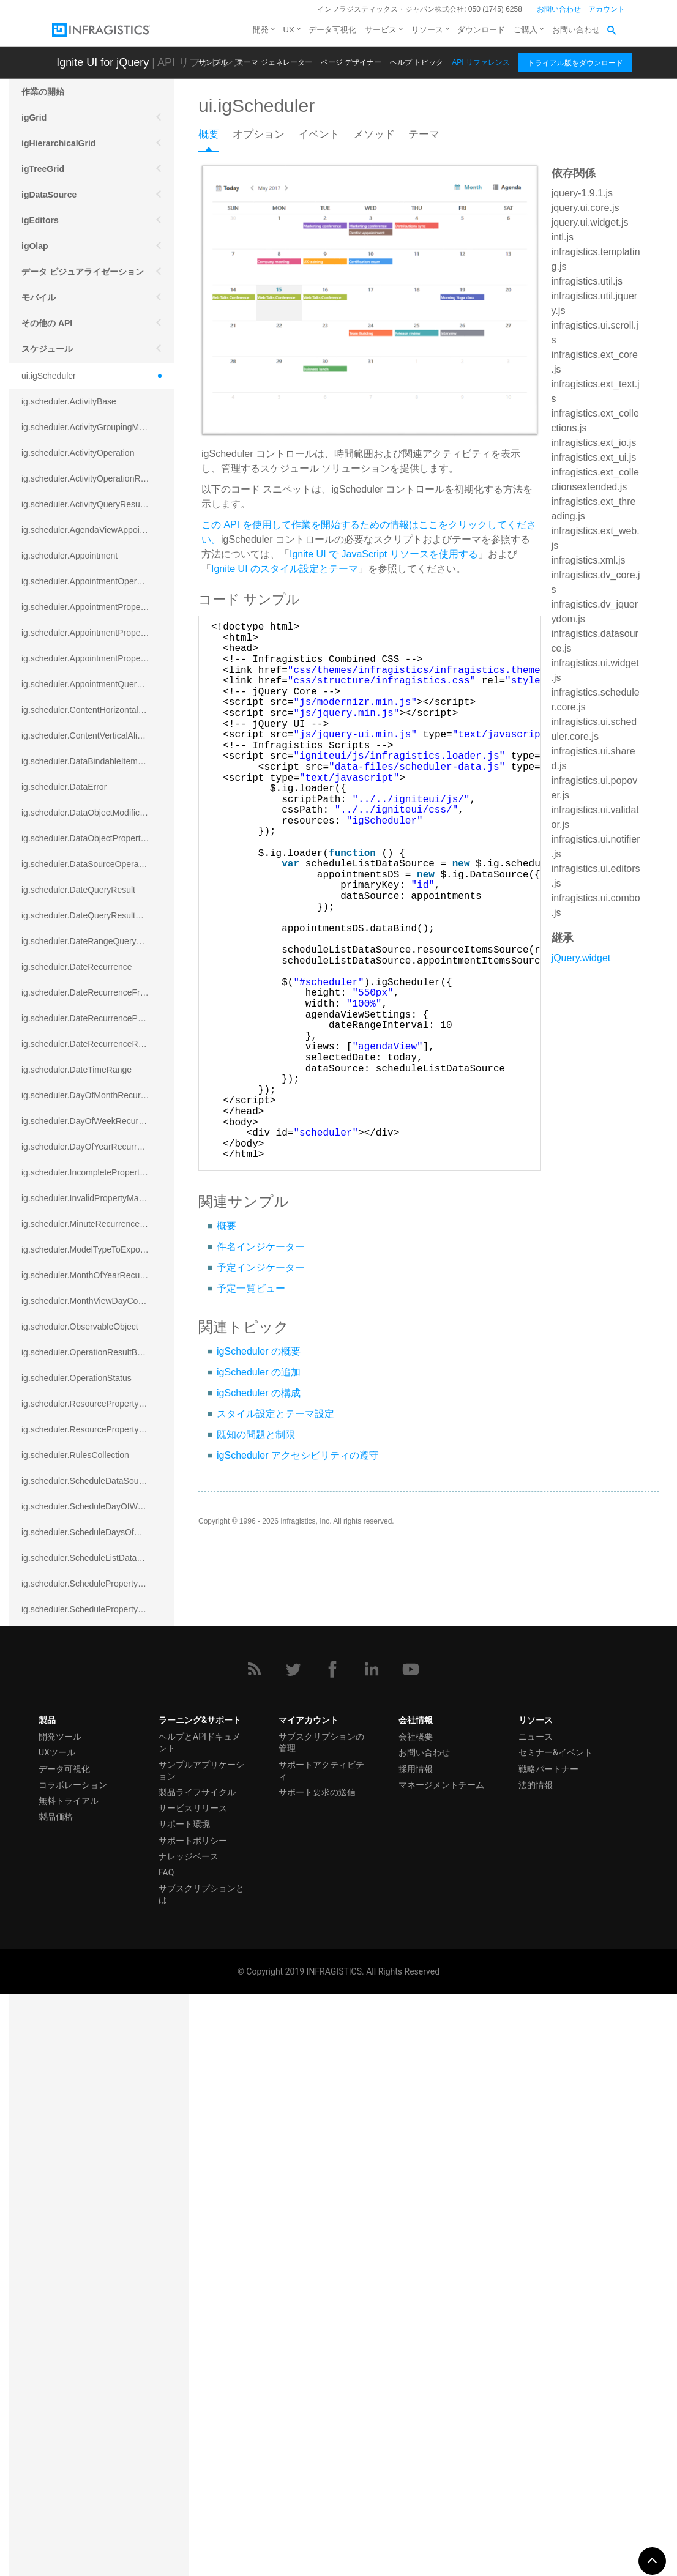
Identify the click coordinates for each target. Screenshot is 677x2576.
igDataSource (49, 194)
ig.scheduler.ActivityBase (68, 401)
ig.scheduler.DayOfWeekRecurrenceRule (97, 1121)
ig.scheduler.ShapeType (67, 1892)
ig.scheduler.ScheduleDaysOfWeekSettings (97, 1532)
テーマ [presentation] (423, 134)
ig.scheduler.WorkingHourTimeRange (92, 2123)
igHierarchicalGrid (58, 143)
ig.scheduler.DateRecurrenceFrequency (97, 992)
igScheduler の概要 (259, 1351)
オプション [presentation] (259, 134)
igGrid (34, 117)
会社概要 (415, 2318)
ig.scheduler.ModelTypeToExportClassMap (97, 1249)
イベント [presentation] (319, 134)
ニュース (535, 2318)
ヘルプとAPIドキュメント (200, 2323)
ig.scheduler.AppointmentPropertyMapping (97, 633)
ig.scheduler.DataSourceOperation (86, 864)
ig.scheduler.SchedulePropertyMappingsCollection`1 (97, 1609)
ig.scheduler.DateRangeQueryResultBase (97, 941)
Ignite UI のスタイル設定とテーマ (284, 569)
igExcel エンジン (54, 2187)
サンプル (213, 62)
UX (288, 29)
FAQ (166, 2454)
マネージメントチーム (441, 2366)
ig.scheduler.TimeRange (67, 1969)
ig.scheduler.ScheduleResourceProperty (97, 1712)
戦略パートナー (548, 2350)
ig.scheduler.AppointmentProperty (85, 607)
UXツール (57, 2334)
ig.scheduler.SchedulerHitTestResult (90, 1738)
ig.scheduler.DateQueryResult (78, 890)
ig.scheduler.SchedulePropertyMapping (96, 1583)
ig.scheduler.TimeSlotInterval (76, 1995)
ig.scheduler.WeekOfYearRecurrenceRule (97, 2020)
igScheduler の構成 (259, 1393)
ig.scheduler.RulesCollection (75, 1455)
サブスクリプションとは (201, 2475)
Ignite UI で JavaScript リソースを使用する (384, 554)
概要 (226, 1226)
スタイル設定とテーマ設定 (275, 1414)
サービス (381, 29)
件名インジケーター (261, 1246)
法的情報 (535, 2366)
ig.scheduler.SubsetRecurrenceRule (89, 1918)
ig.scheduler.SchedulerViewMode (84, 1763)
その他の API (46, 323)
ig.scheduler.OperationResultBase (86, 1352)
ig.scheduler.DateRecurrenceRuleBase (95, 1044)
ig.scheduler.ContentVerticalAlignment (93, 735)
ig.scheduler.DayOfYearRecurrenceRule (97, 1147)
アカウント (606, 9)
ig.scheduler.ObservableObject (79, 1326)
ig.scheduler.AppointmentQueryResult (93, 684)
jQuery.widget (581, 958)
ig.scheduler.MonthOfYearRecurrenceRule (97, 1275)
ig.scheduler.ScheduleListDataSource (92, 1558)
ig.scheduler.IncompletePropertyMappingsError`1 (97, 1172)
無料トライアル (69, 2382)
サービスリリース (193, 2389)
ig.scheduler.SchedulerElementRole (89, 1635)
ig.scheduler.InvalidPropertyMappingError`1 (97, 1198)
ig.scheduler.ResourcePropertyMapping (96, 1404)
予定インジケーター (261, 1267)
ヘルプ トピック (416, 62)
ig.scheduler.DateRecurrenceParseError (97, 1018)
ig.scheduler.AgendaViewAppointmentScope (97, 530)
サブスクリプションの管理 (321, 2323)
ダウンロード (481, 29)
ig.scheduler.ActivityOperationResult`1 (93, 478)
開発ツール (60, 2318)
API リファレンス (481, 62)
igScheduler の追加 (259, 1372)
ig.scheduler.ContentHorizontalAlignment (97, 710)
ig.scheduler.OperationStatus (76, 1378)
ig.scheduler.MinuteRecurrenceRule (89, 1224)
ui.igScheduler (48, 376)
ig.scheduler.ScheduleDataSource (86, 1481)
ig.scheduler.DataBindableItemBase (89, 761)
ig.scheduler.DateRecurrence (76, 967)
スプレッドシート (55, 2161)
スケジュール (47, 349)
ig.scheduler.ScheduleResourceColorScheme (97, 1686)
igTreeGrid (42, 169)
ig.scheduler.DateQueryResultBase (88, 915)
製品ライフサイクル (197, 2373)
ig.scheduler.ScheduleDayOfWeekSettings (97, 1506)
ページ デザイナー (351, 62)
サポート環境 (184, 2406)
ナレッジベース (189, 2438)
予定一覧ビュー (251, 1288)
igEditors (40, 220)
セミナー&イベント (555, 2334)
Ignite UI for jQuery (102, 62)
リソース (427, 29)
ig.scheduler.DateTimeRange (76, 1069)
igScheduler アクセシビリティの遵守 (298, 1455)
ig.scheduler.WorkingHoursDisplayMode (97, 2097)
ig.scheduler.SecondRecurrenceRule (90, 1866)
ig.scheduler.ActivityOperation (77, 453)
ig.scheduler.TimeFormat (68, 1943)
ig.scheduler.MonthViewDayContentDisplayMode (97, 1301)
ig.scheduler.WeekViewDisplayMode (90, 2046)
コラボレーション (73, 2366)
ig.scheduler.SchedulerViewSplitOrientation (97, 1815)
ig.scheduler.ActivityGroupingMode (87, 427)
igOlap (34, 246)
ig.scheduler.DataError (64, 787)
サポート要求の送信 (317, 2373)
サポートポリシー (193, 2422)
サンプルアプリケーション (201, 2351)
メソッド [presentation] (374, 134)
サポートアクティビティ (321, 2351)
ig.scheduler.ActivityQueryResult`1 (86, 504)
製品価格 (56, 2398)
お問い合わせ (559, 9)
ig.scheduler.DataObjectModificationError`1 (97, 812)
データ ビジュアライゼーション (82, 272)
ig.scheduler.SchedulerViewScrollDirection (97, 1789)
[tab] (215, 138)
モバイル (38, 297)
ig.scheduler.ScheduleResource (81, 1661)
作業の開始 (42, 92)
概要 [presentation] (208, 134)
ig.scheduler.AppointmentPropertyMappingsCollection (97, 658)
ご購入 (525, 29)
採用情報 (415, 2350)
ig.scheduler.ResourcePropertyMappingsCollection (97, 1429)
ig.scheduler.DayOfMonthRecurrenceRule (97, 1095)
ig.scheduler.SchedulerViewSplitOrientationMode (97, 1840)
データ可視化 (332, 29)
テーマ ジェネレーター (274, 62)
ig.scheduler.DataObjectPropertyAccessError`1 (97, 838)
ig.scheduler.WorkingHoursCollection (91, 2072)
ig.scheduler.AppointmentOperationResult (97, 581)
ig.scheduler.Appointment (69, 555)
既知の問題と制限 (256, 1434)
